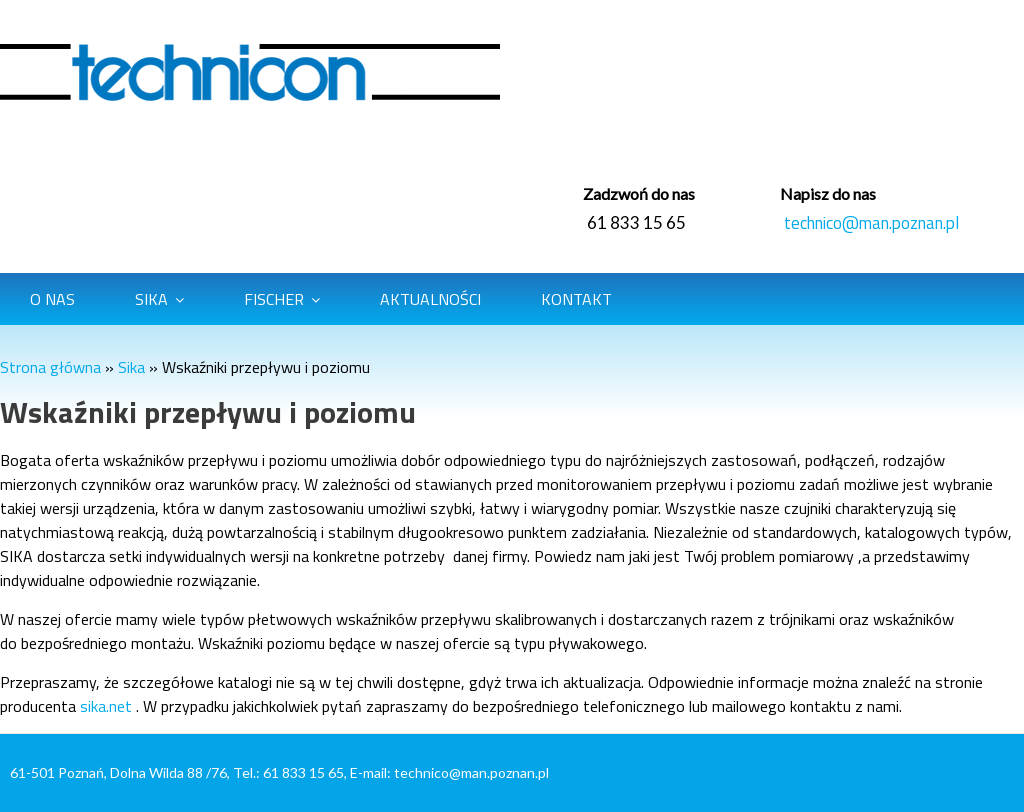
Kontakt (576, 299)
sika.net (106, 706)
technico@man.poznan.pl (871, 223)
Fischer (274, 299)
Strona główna (50, 367)
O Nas (52, 299)
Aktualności (430, 299)
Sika (151, 299)
